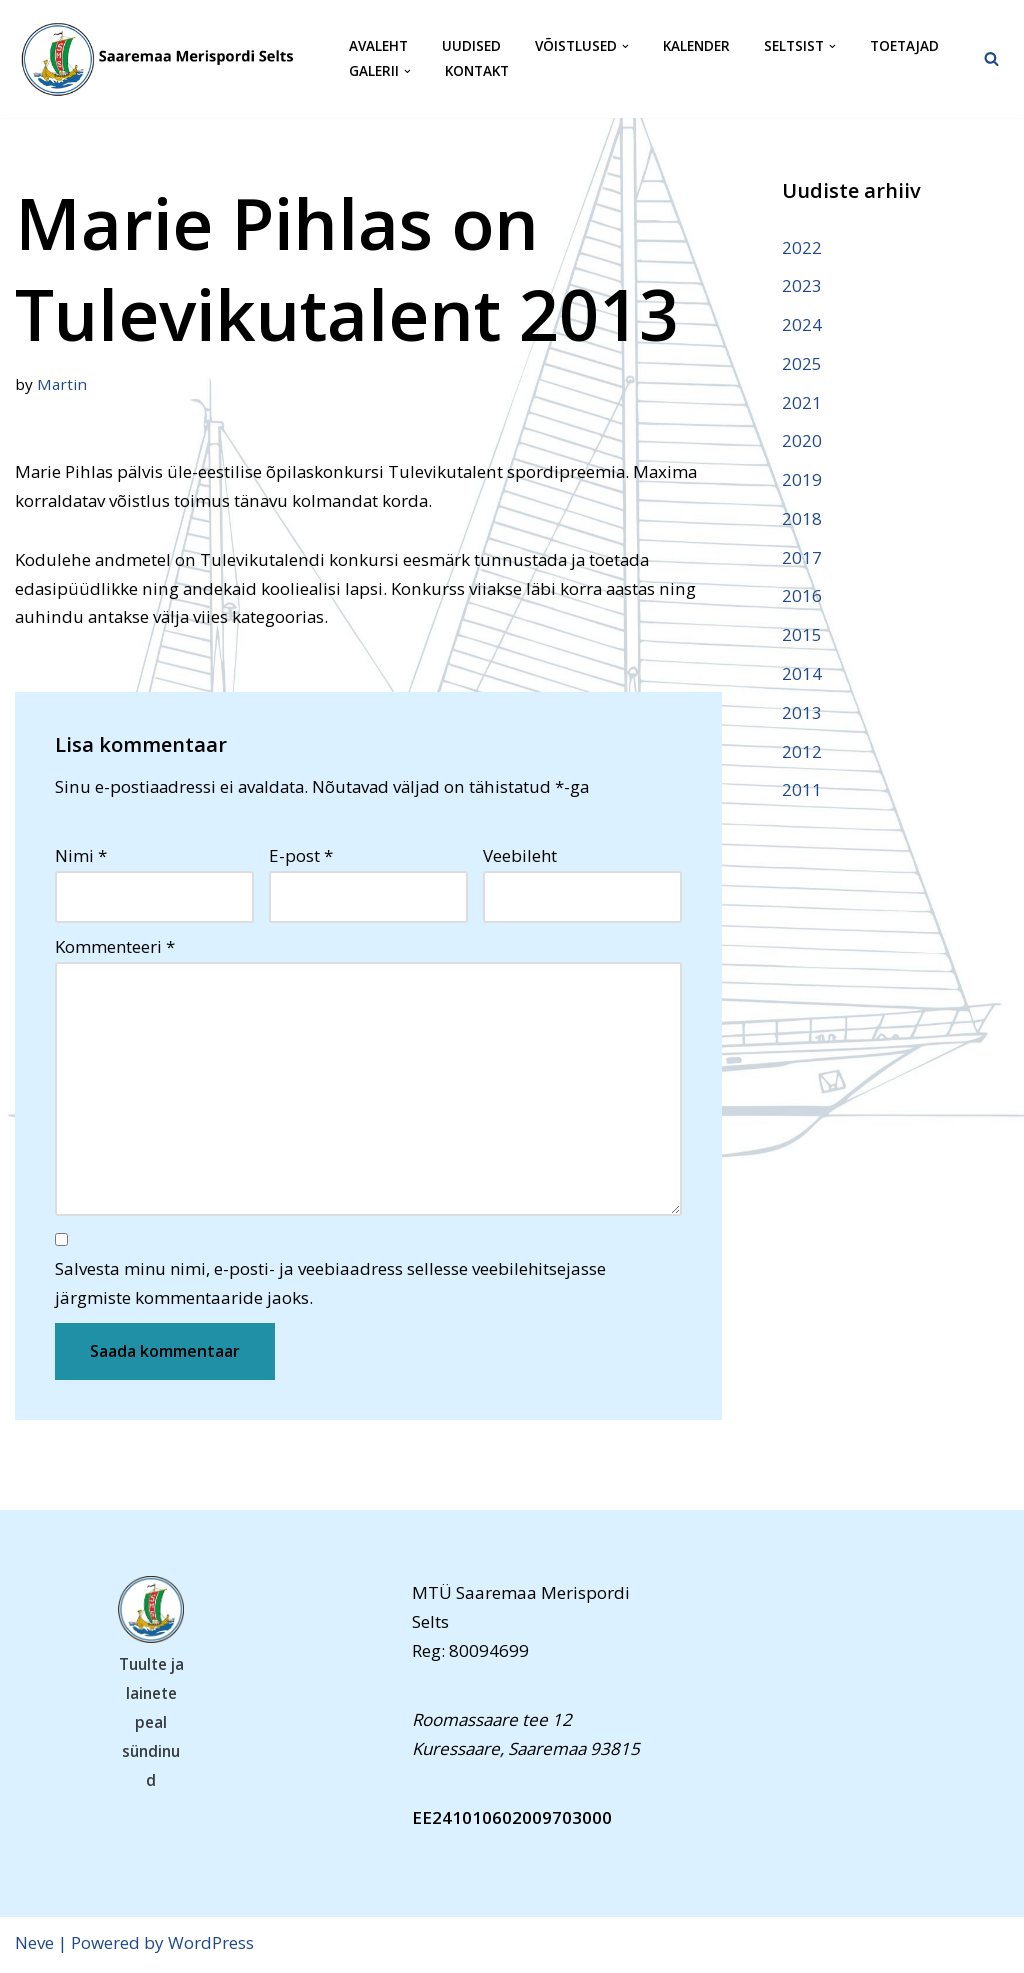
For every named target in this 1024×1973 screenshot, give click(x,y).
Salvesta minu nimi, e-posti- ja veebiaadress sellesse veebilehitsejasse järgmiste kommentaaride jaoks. (330, 1286)
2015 (802, 636)
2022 (802, 247)
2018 (802, 519)
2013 (802, 713)
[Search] (991, 58)
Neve (34, 1945)
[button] (625, 46)
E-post (301, 856)
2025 (802, 363)
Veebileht (520, 856)
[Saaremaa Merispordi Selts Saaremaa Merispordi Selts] (165, 59)
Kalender (696, 46)
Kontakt (477, 71)
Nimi (81, 856)
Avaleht (378, 46)
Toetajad (904, 46)
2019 (802, 480)
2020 (802, 441)
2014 (802, 674)
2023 (802, 285)
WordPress (211, 1945)
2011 (802, 791)
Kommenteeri (115, 948)
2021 (802, 402)
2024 (802, 324)
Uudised (471, 46)
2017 (802, 558)
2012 (802, 752)
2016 (802, 597)
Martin (62, 384)
